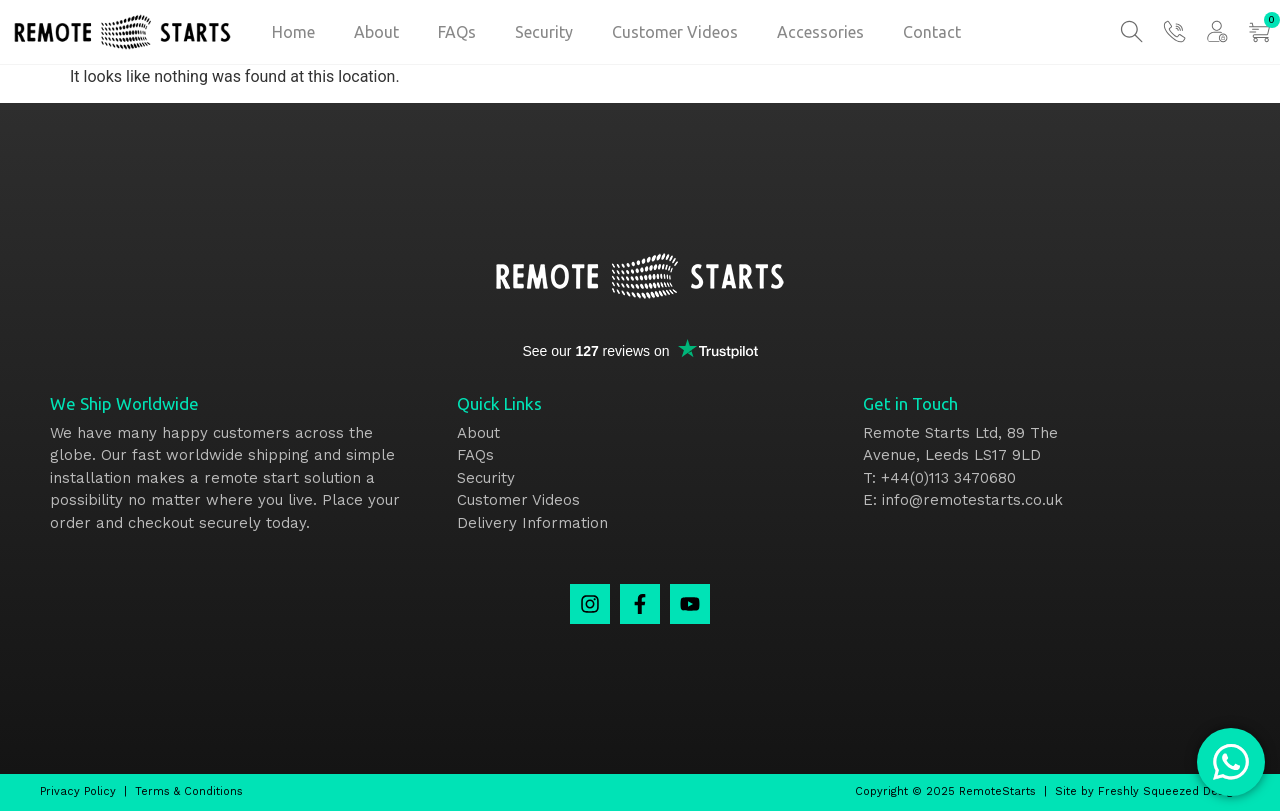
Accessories (820, 32)
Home (293, 32)
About (376, 32)
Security (544, 32)
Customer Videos (675, 32)
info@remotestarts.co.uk (972, 500)
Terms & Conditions (189, 791)
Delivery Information (532, 523)
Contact (932, 32)
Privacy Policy (78, 791)
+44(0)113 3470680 (948, 478)
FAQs (457, 32)
